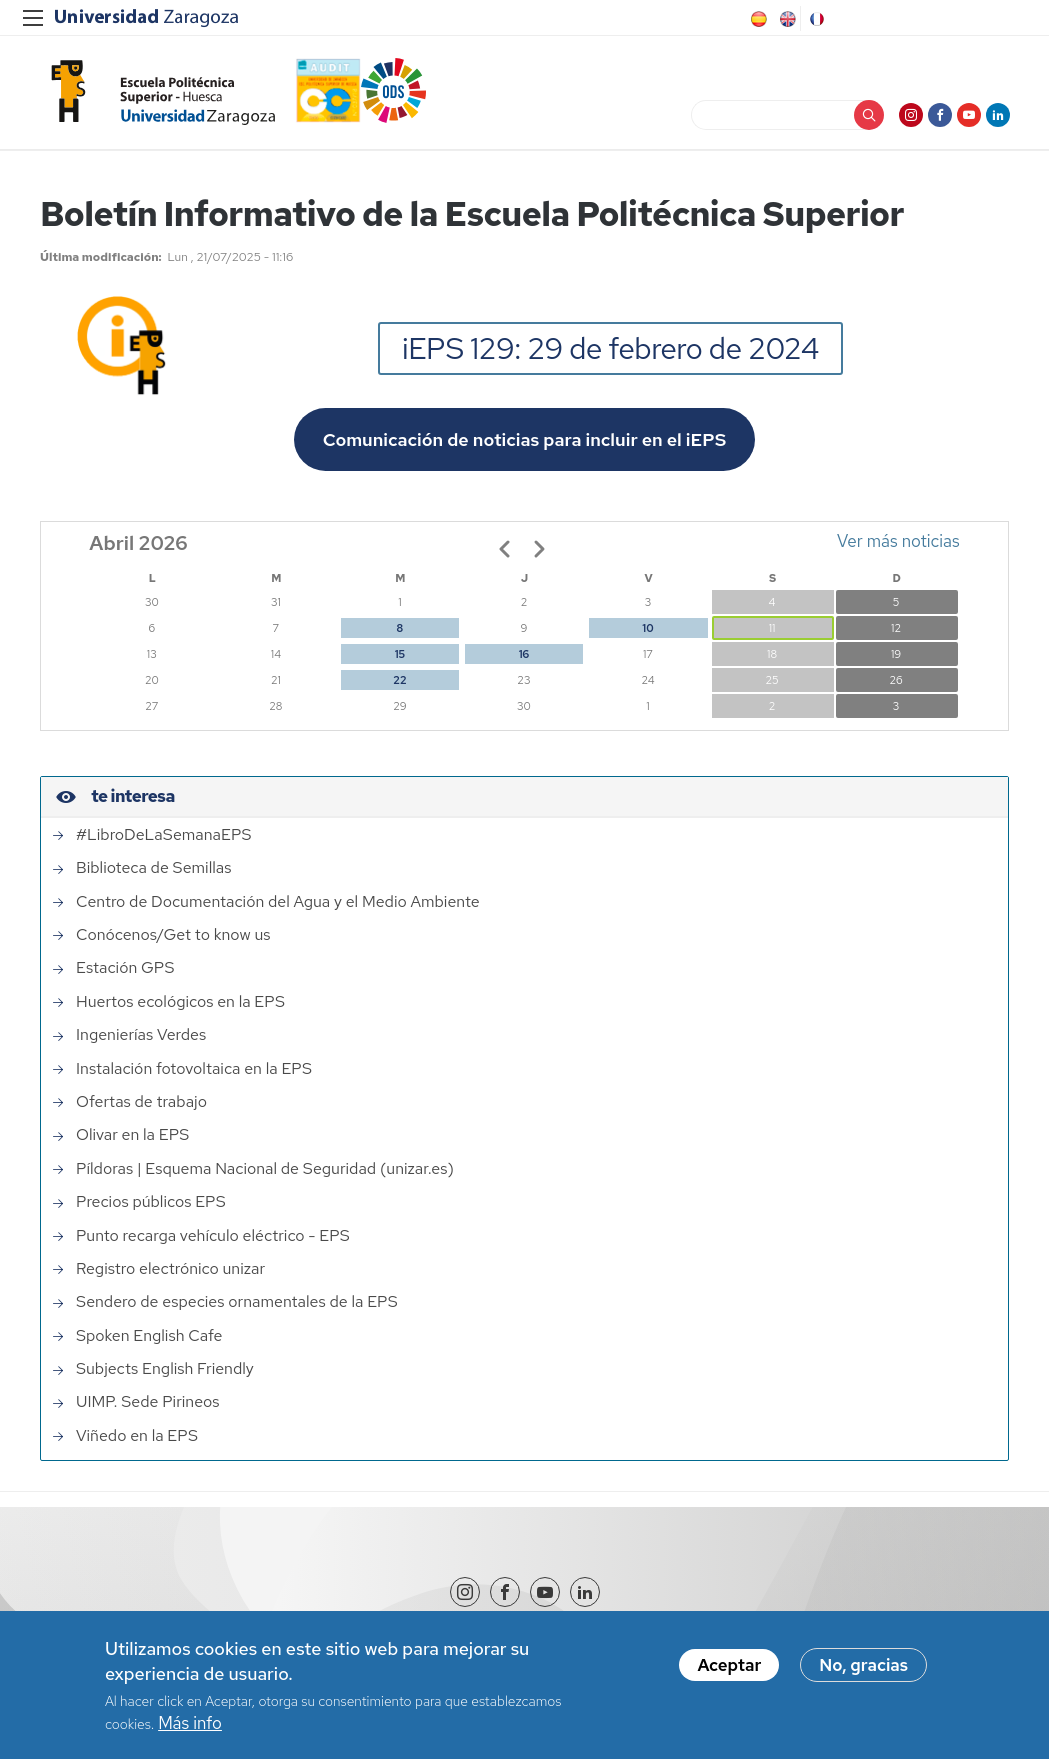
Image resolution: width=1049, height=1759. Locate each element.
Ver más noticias (898, 543)
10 (647, 630)
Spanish (757, 19)
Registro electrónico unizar (170, 1271)
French (815, 19)
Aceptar (729, 1666)
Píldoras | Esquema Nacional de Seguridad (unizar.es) (265, 1171)
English (786, 19)
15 (400, 656)
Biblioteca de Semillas (153, 870)
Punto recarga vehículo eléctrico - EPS (213, 1237)
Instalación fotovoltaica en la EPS (194, 1070)
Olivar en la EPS (132, 1137)
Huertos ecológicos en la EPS (180, 1004)
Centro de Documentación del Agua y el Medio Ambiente (278, 903)
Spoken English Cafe (149, 1337)
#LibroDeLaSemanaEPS (163, 837)
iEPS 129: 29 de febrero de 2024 (610, 350)
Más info (190, 1724)
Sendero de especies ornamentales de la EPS (237, 1304)
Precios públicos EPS (151, 1204)
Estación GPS (125, 970)
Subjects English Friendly (165, 1371)
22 (399, 682)
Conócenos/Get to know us (173, 937)
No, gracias (863, 1666)
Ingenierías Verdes (141, 1037)
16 (524, 656)
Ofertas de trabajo (141, 1104)
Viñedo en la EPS (137, 1438)
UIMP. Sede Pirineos (148, 1404)
